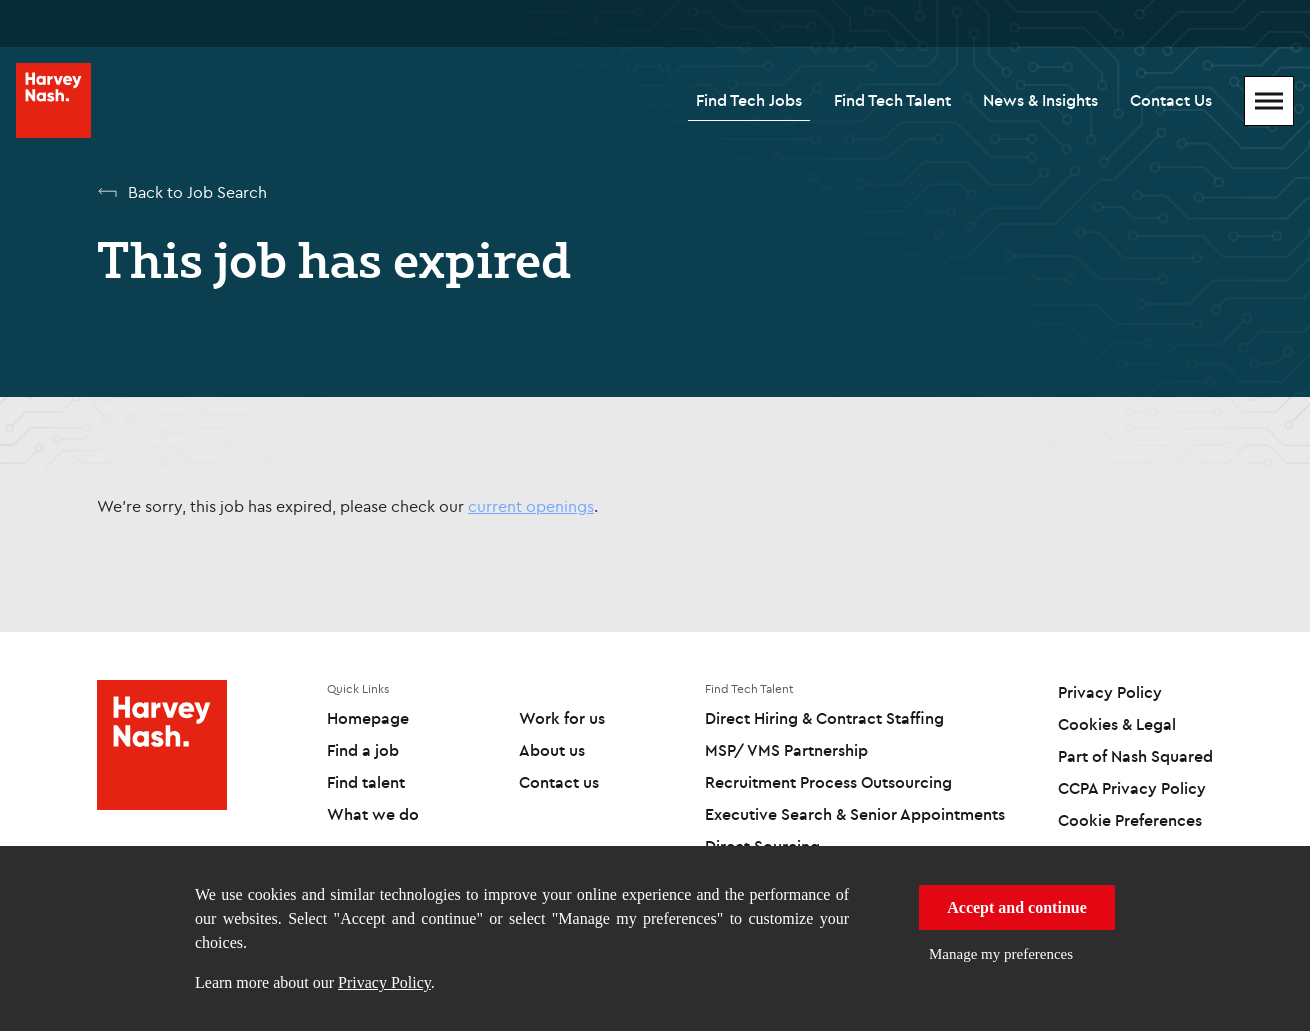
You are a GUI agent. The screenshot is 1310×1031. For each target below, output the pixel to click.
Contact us (559, 782)
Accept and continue (1017, 907)
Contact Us (1171, 100)
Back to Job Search (197, 192)
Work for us (562, 718)
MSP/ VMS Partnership (786, 750)
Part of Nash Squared (1135, 756)
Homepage (368, 718)
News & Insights (1040, 100)
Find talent (366, 782)
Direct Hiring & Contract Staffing (824, 718)
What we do (373, 814)
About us (552, 750)
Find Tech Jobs (749, 100)
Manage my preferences (1001, 954)
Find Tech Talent (892, 100)
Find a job (363, 750)
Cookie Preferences (1130, 820)
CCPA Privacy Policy (1132, 788)
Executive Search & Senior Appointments (855, 814)
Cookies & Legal (1117, 724)
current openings (531, 506)
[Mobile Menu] (1269, 101)
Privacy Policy (384, 982)
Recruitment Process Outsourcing (828, 782)
